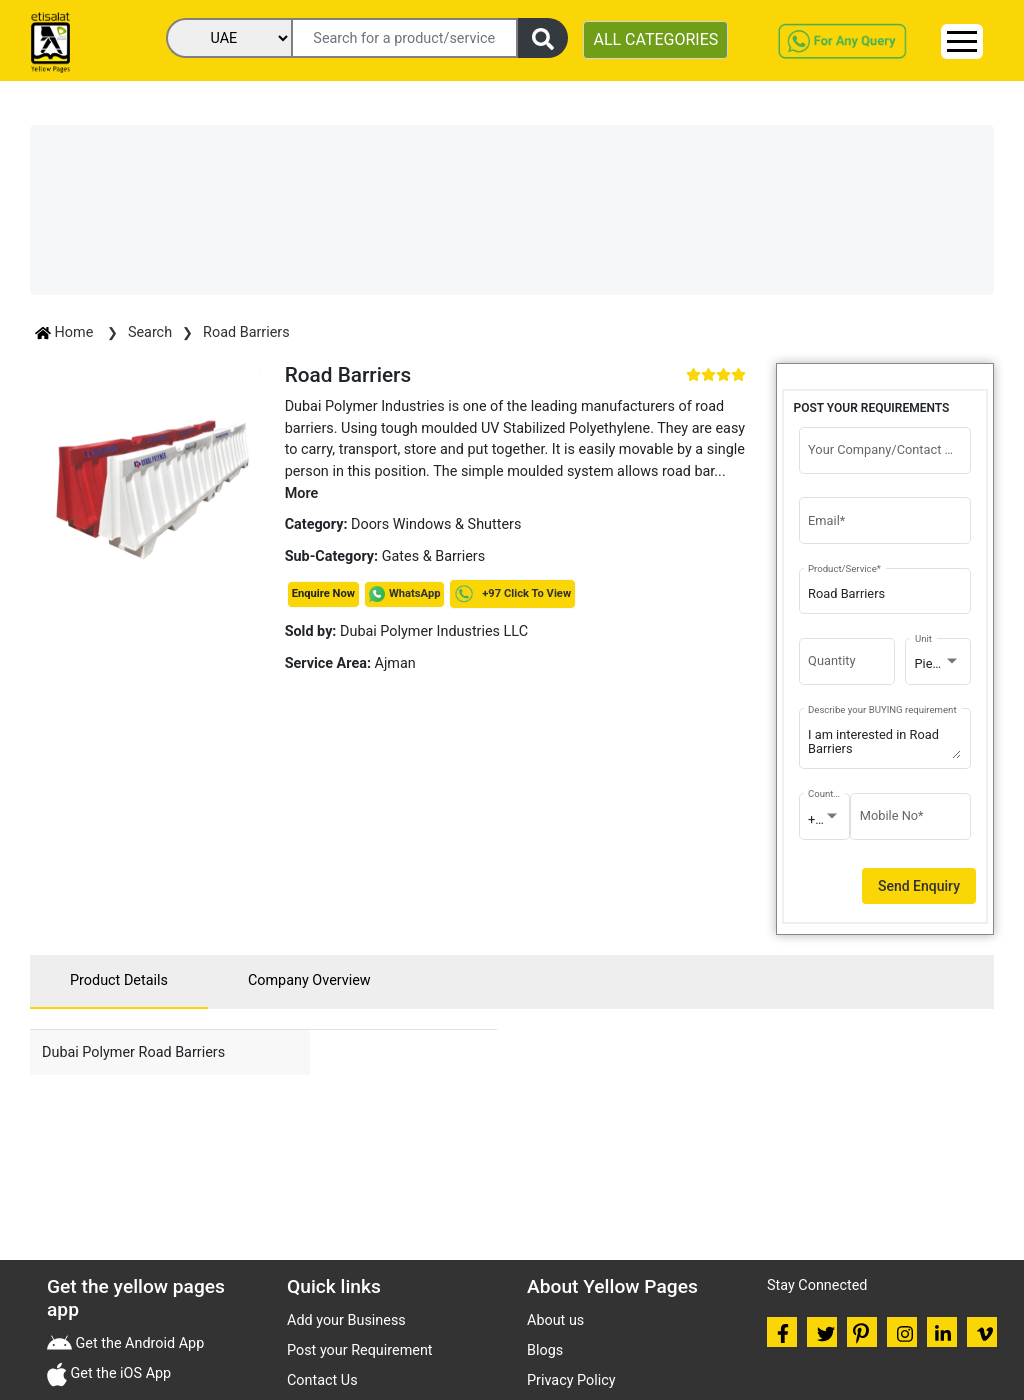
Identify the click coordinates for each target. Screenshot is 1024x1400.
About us (555, 1320)
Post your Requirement (360, 1350)
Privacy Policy (571, 1380)
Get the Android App (138, 1343)
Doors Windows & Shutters (436, 524)
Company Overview (309, 980)
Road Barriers (246, 332)
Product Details (119, 980)
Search (150, 332)
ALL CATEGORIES (655, 39)
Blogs (545, 1350)
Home (66, 332)
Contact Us (322, 1380)
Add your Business (346, 1320)
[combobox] (938, 664)
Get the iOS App (119, 1373)
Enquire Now (323, 593)
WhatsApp (415, 593)
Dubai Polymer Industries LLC (406, 631)
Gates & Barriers (433, 556)
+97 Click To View (512, 593)
